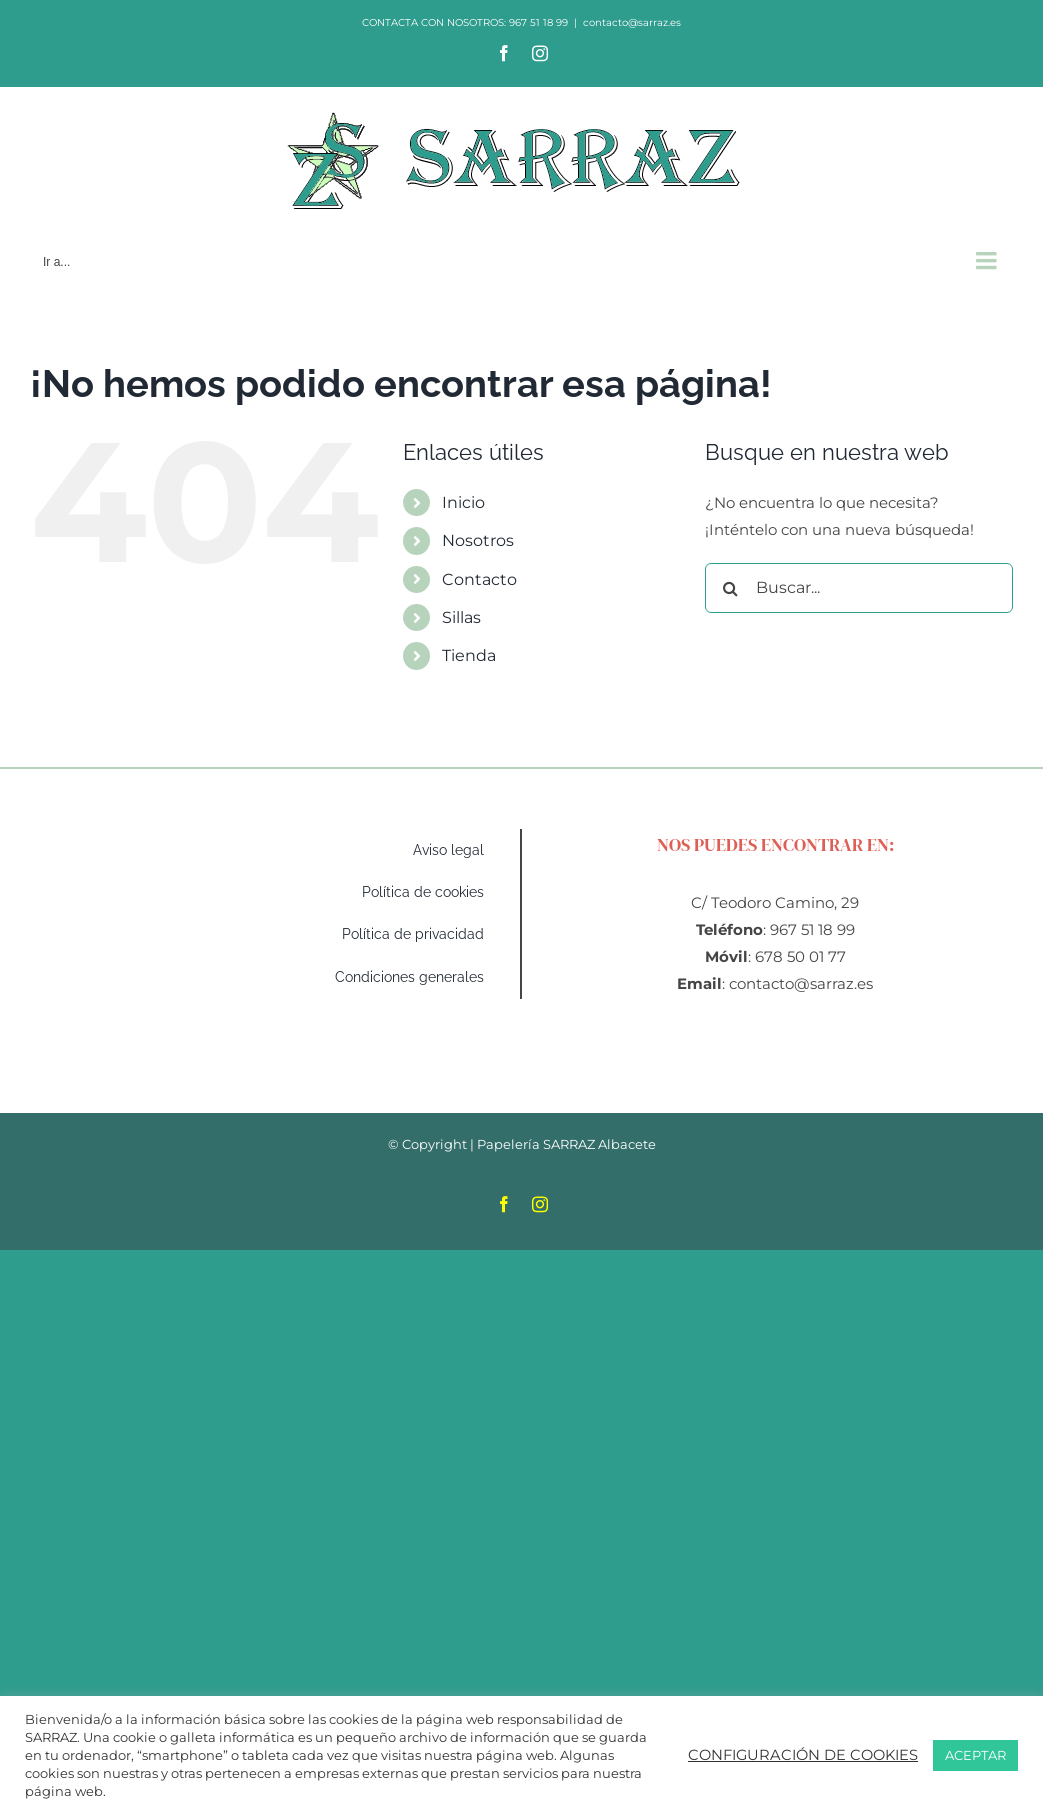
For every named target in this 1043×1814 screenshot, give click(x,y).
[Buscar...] (859, 588)
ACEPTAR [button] (975, 1755)
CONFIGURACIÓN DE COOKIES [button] (803, 1755)
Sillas (461, 617)
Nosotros (478, 540)
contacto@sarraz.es (632, 22)
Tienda (469, 655)
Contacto (479, 579)
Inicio (463, 502)
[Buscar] (730, 588)
